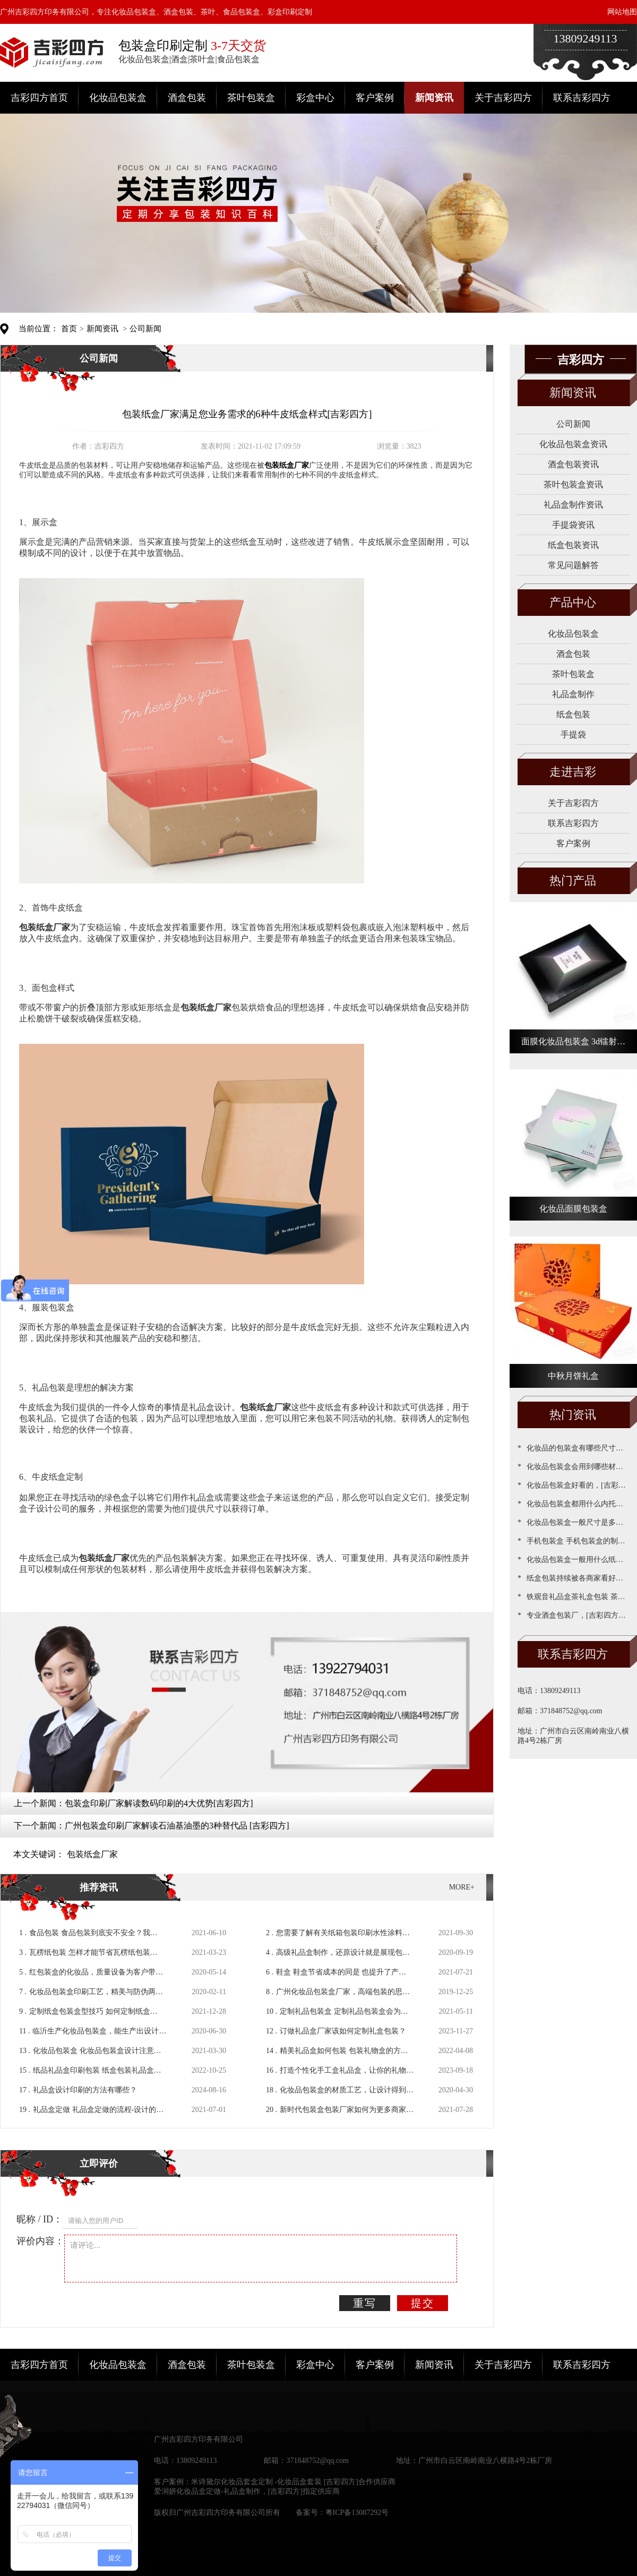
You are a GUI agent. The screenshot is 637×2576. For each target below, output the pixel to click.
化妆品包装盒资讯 (573, 444)
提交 (422, 2303)
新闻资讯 (434, 97)
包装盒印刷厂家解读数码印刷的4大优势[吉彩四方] (159, 1803)
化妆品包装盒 (118, 97)
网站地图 (622, 12)
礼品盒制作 (573, 694)
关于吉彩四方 (503, 97)
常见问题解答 (573, 565)
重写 (364, 2303)
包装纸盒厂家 (92, 1854)
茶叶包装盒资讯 (573, 484)
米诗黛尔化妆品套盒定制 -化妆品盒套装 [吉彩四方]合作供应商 (293, 2482)
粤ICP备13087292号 (357, 2513)
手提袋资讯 (573, 524)
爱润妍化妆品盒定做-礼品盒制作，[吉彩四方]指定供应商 (247, 2491)
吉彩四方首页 (39, 97)
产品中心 (572, 602)
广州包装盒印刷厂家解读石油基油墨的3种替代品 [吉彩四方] (177, 1825)
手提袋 (573, 734)
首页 (69, 328)
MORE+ (462, 1887)
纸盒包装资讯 (573, 544)
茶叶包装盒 (251, 97)
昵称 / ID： (39, 2219)
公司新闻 (145, 328)
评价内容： (40, 2241)
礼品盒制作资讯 (573, 504)
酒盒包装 (187, 97)
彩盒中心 (315, 97)
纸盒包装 (573, 714)
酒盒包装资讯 (573, 464)
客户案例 (375, 97)
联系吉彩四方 (581, 97)
